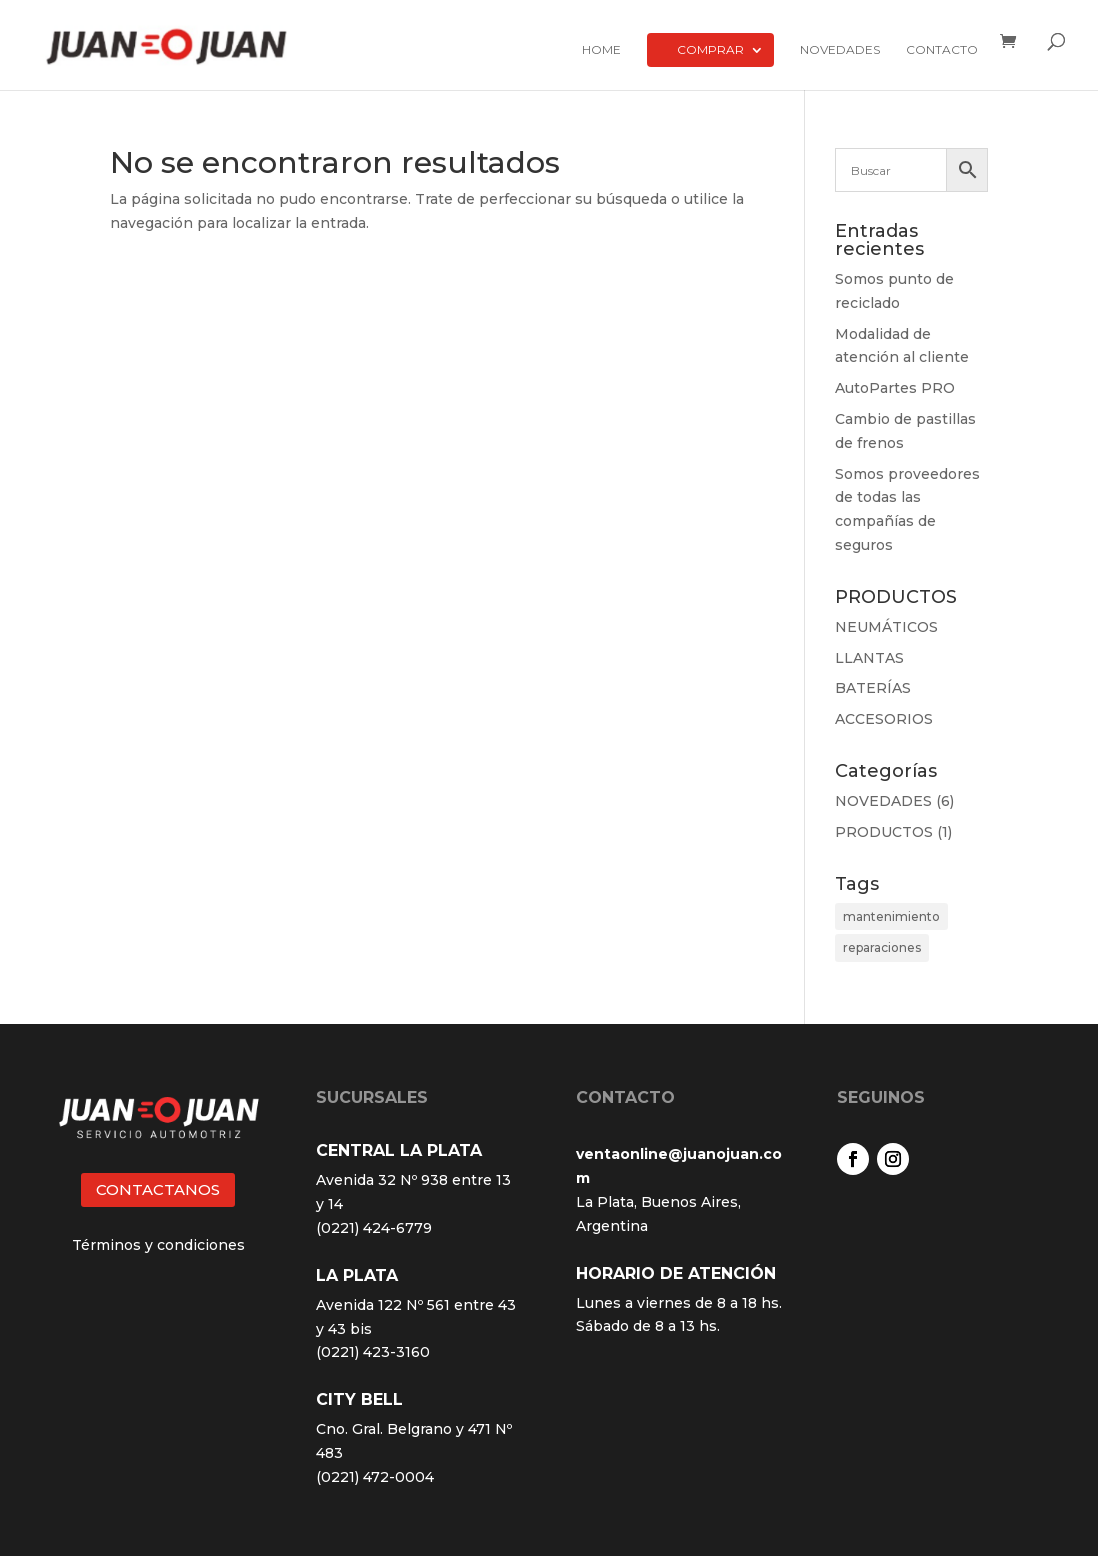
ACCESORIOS (884, 719)
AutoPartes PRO (895, 388)
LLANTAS (869, 658)
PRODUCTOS (884, 832)
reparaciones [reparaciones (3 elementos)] (882, 947)
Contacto (942, 50)
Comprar (710, 49)
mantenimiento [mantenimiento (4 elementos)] (891, 916)
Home (601, 50)
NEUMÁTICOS (886, 627)
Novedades (840, 50)
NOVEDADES (883, 801)
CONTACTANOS (158, 1189)
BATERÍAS (873, 688)
